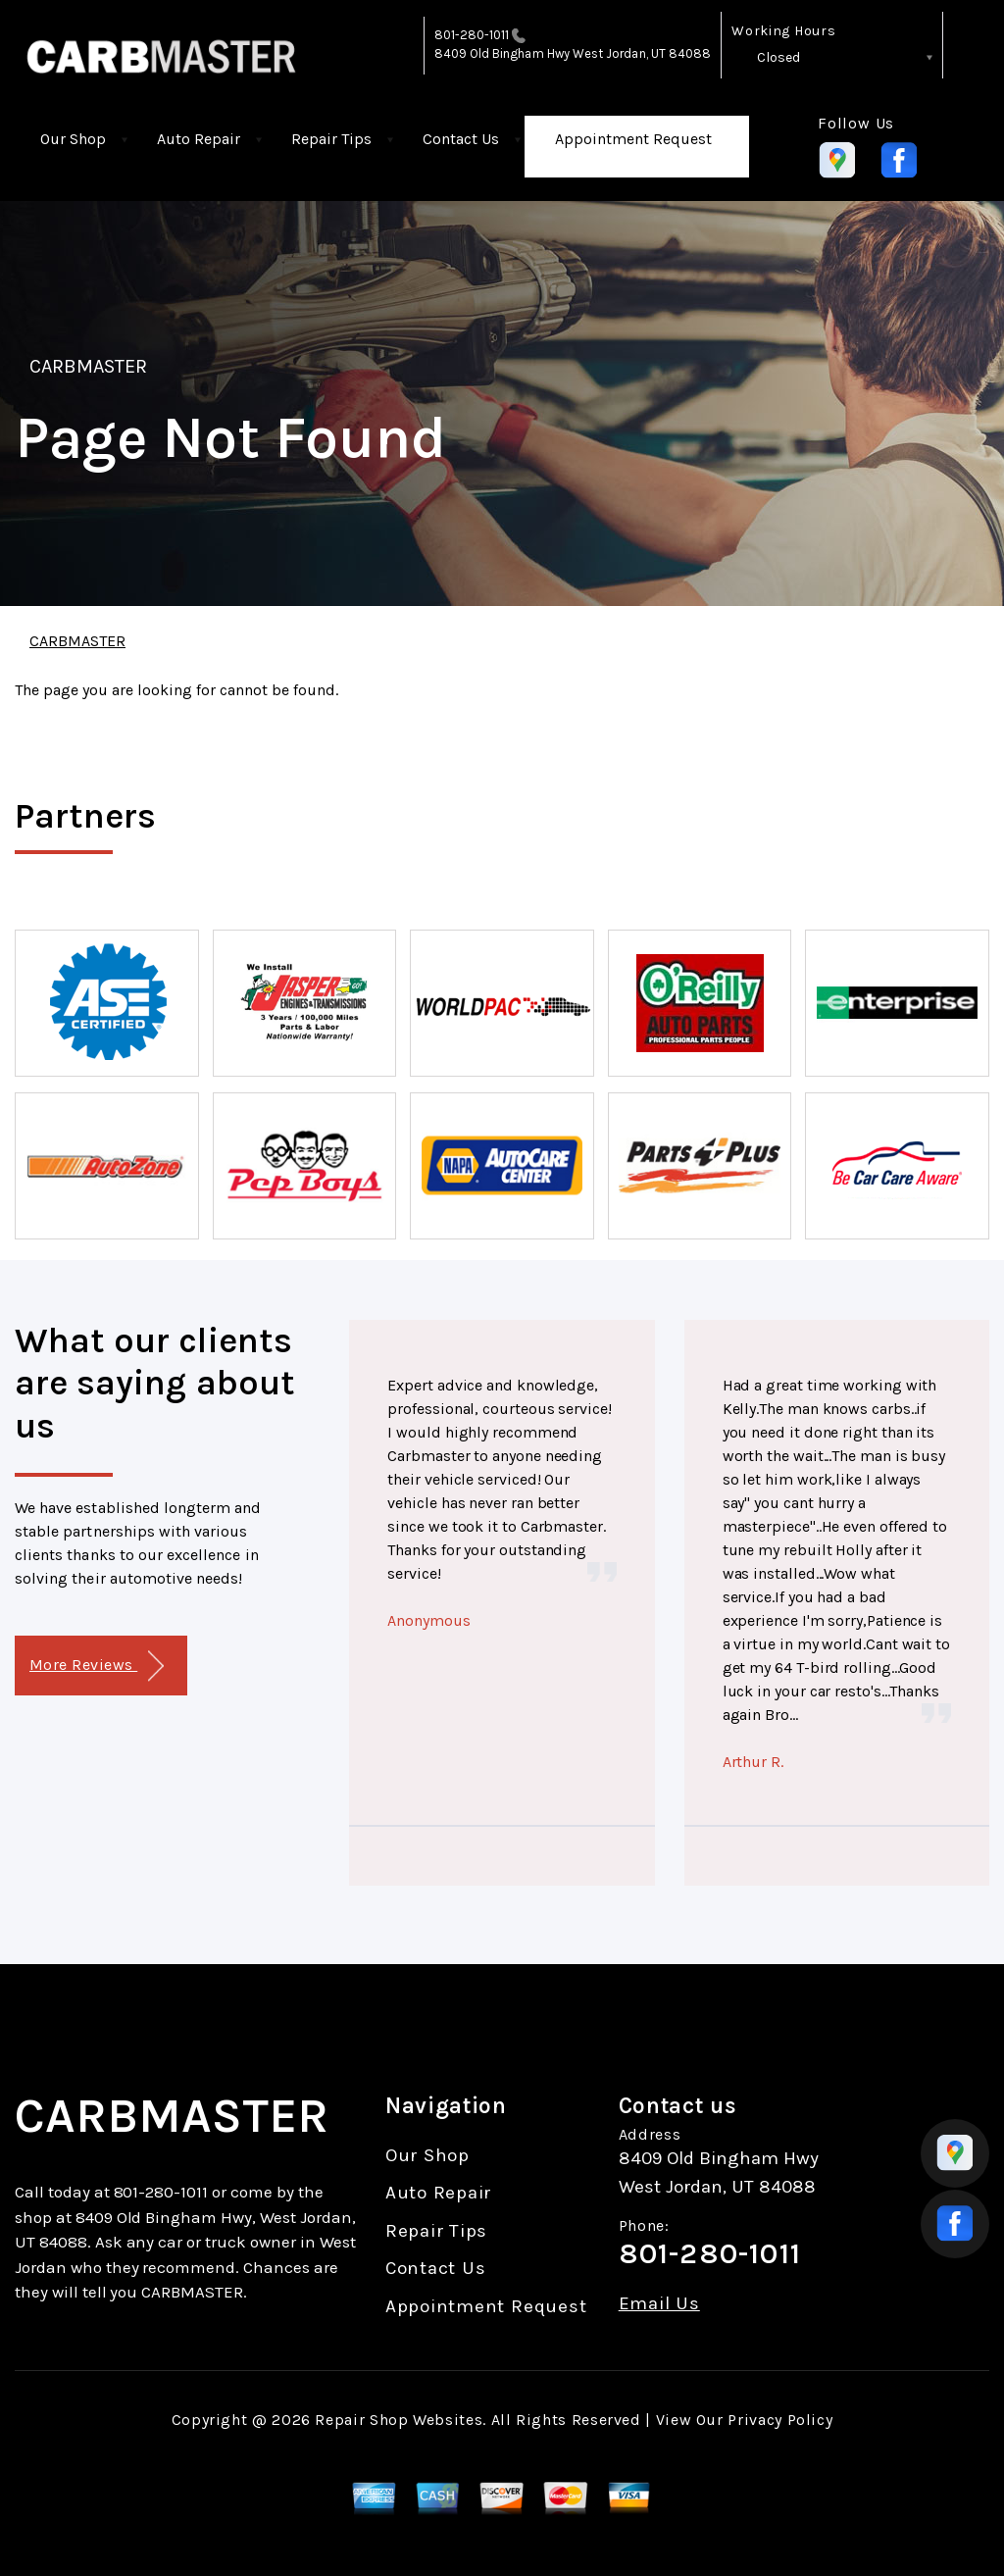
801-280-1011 (472, 34)
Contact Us (461, 138)
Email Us (659, 2304)
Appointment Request (633, 138)
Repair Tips (331, 138)
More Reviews (96, 1666)
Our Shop (73, 138)
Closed (778, 57)
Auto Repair (198, 138)
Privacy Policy (780, 2419)
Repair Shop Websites (398, 2419)
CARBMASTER (88, 366)
